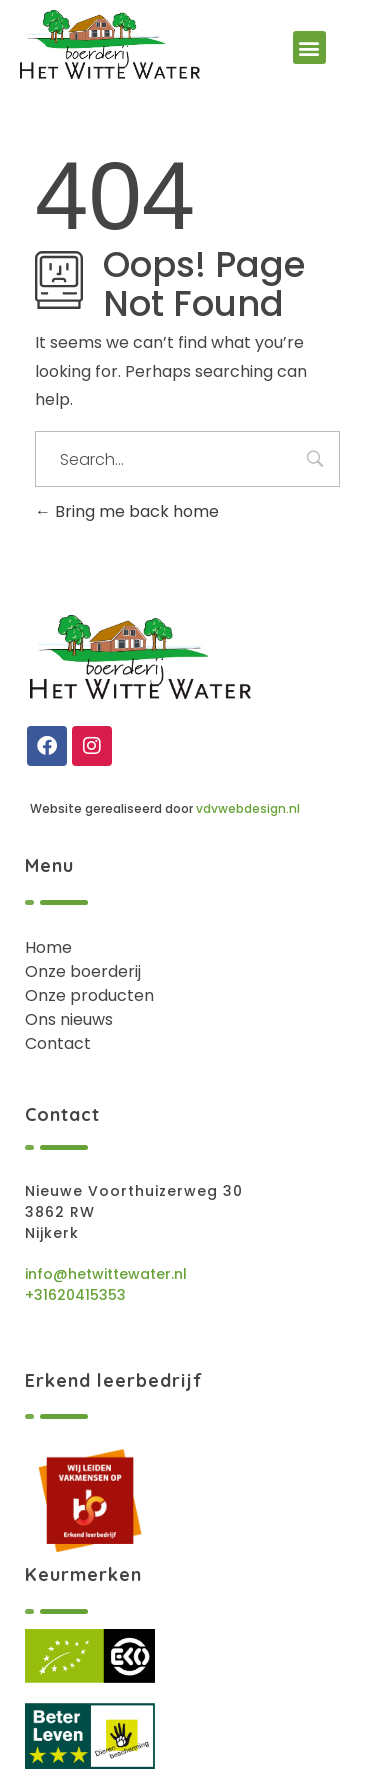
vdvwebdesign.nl (248, 808)
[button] (309, 47)
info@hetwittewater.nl (106, 1274)
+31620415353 (75, 1295)
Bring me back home (127, 511)
